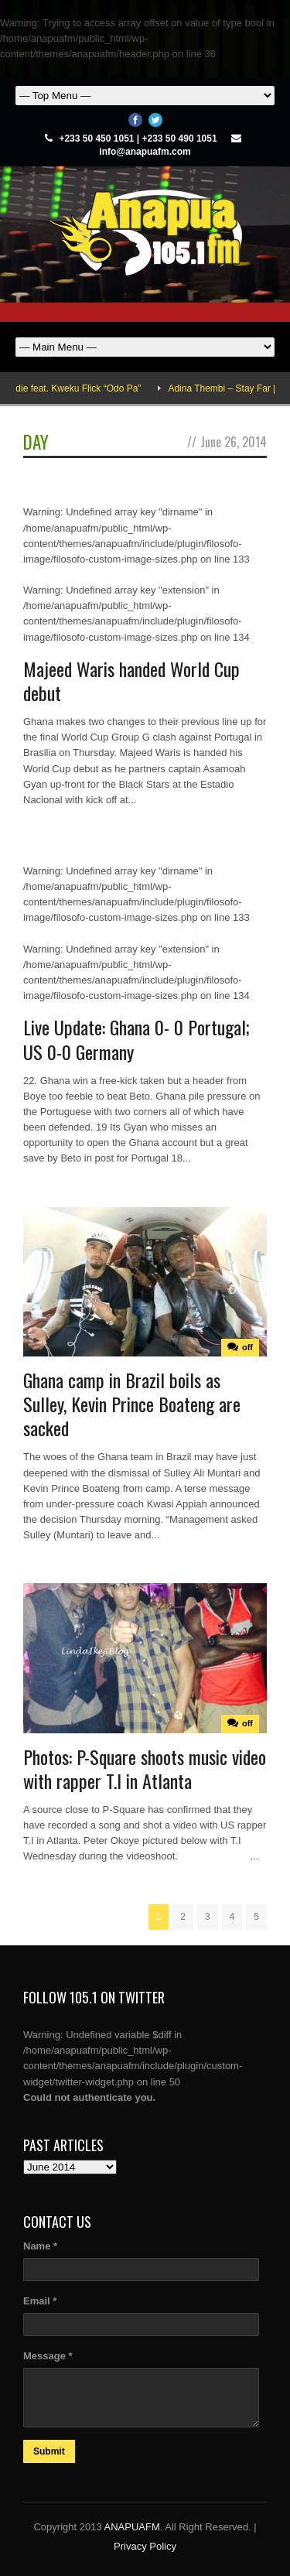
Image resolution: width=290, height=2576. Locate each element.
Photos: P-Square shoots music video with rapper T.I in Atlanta (144, 1768)
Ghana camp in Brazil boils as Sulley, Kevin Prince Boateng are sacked (132, 1404)
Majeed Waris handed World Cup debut (131, 680)
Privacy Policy (145, 2546)
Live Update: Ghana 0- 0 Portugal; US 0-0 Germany (136, 1039)
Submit (49, 2451)
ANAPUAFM (132, 2527)
